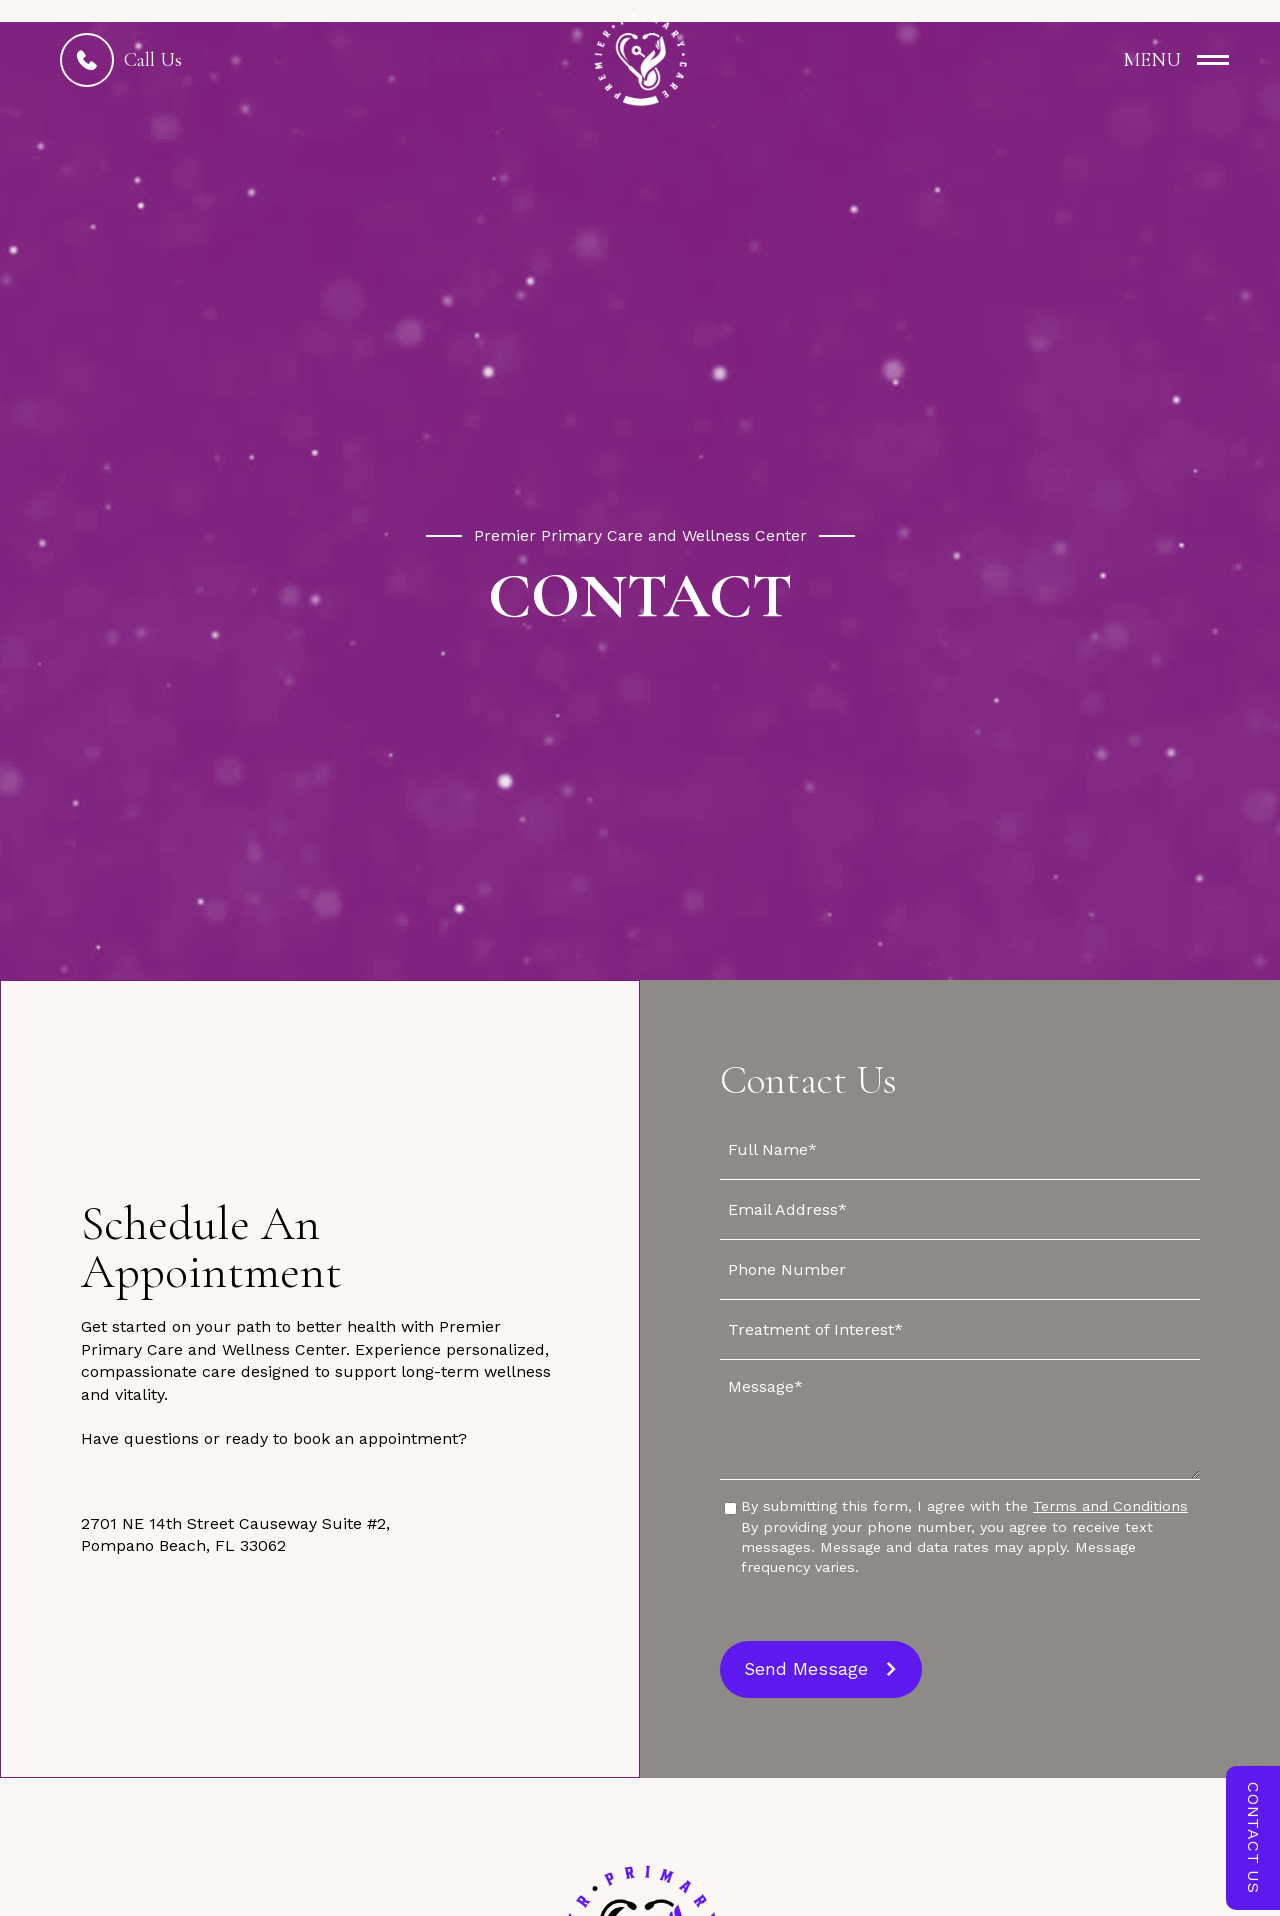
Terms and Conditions (1110, 1506)
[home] (640, 60)
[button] (1159, 60)
